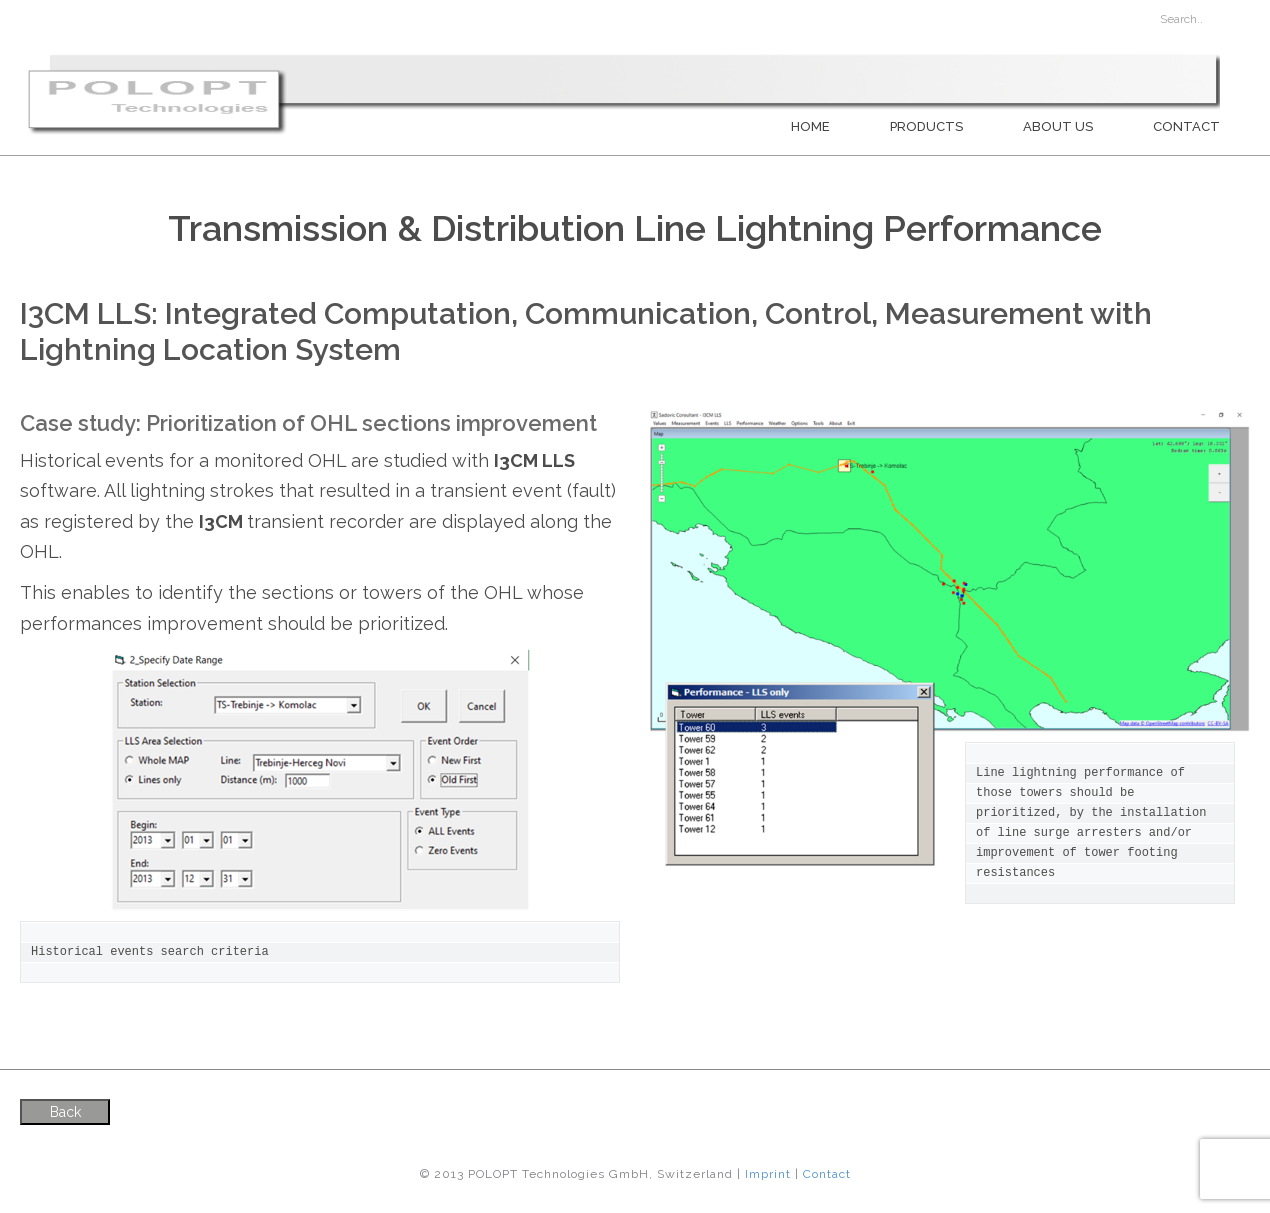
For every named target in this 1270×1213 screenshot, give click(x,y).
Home (810, 126)
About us (1058, 126)
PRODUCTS (926, 126)
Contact (1186, 126)
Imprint (768, 1174)
